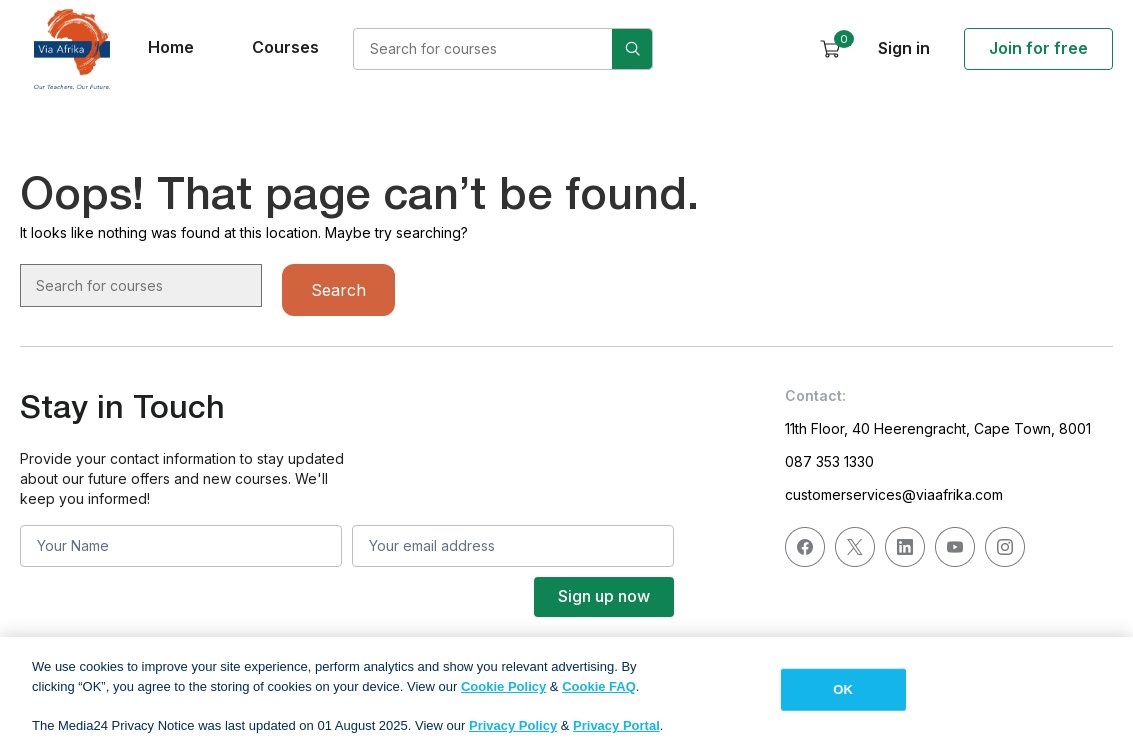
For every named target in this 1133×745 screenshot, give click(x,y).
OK (843, 696)
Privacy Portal (616, 732)
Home (171, 47)
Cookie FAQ (599, 693)
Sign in (904, 48)
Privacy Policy (513, 732)
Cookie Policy (503, 693)
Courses (285, 47)
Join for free (1038, 48)
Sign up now (604, 596)
